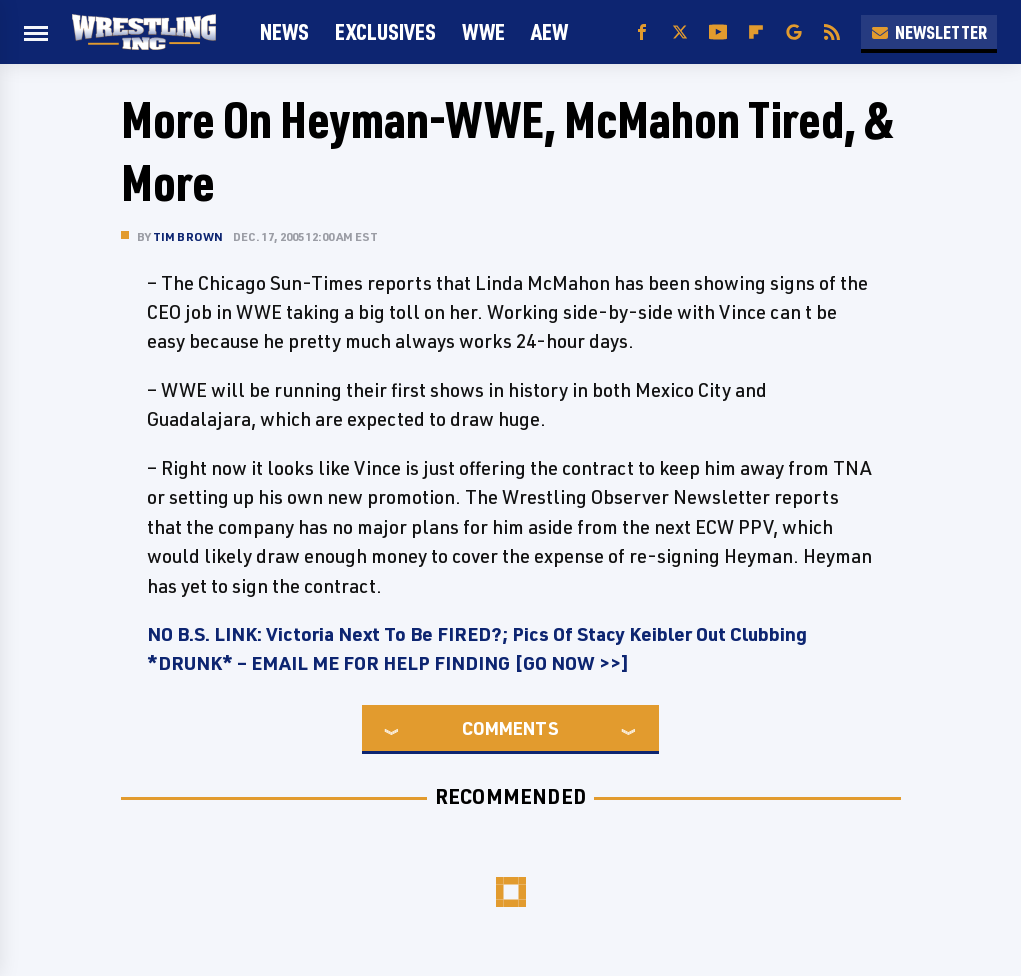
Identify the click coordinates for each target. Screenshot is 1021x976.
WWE (483, 31)
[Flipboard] (756, 32)
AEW (549, 31)
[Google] (794, 32)
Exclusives (385, 31)
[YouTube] (718, 32)
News (284, 31)
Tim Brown (188, 236)
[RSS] (832, 32)
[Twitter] (680, 32)
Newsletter (929, 32)
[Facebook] (642, 32)
